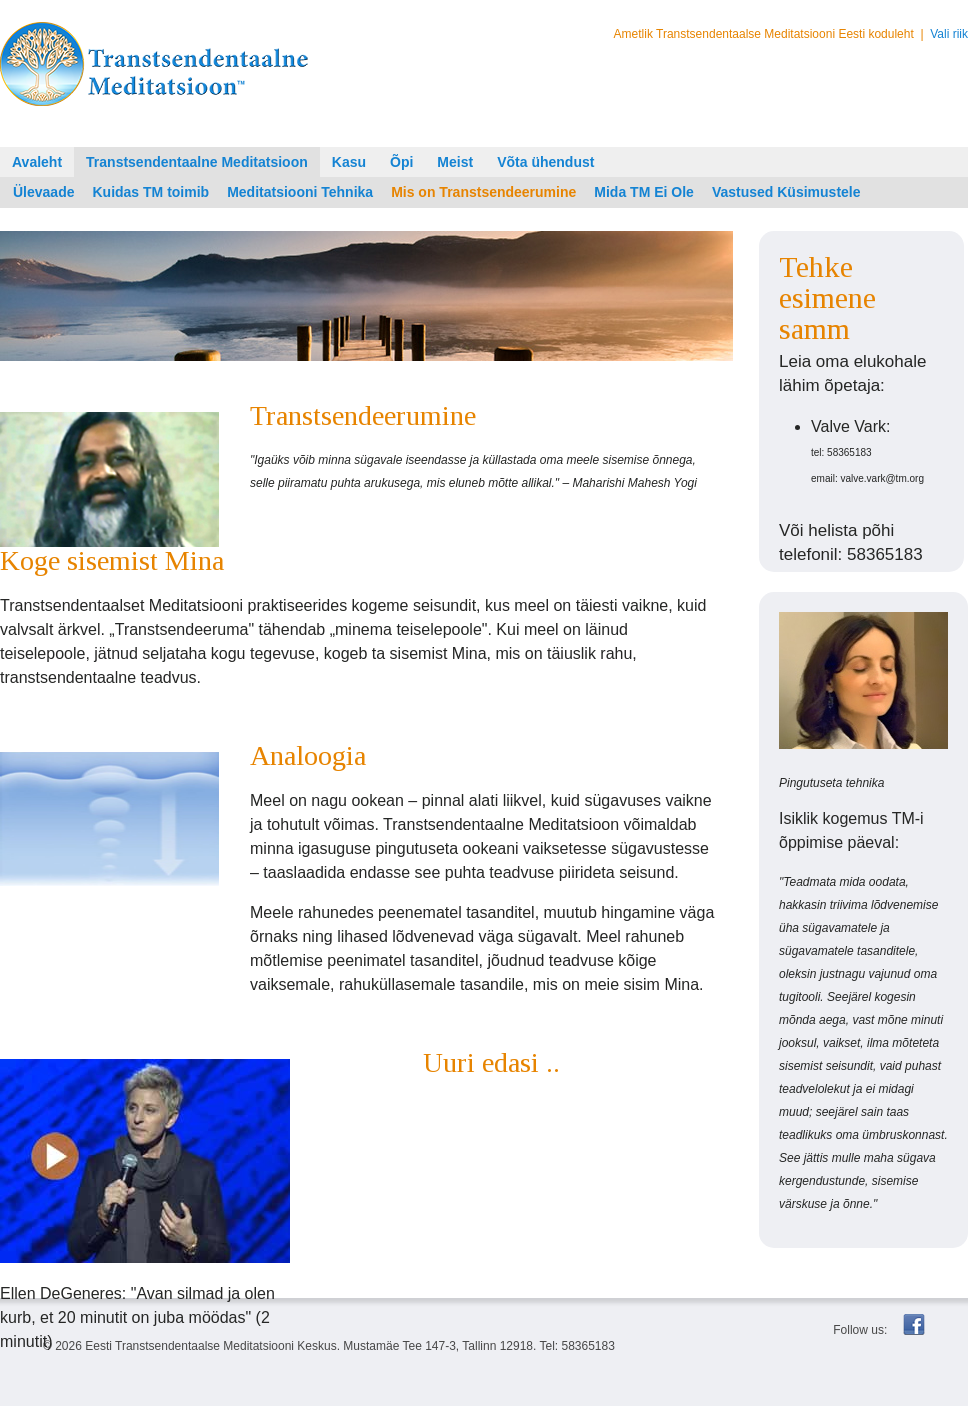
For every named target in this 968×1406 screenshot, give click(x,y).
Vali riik (949, 34)
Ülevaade (43, 192)
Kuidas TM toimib (150, 192)
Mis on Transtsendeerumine (483, 192)
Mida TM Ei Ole (644, 192)
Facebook (914, 1324)
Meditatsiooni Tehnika (300, 192)
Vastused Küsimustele (786, 192)
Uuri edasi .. (491, 1062)
